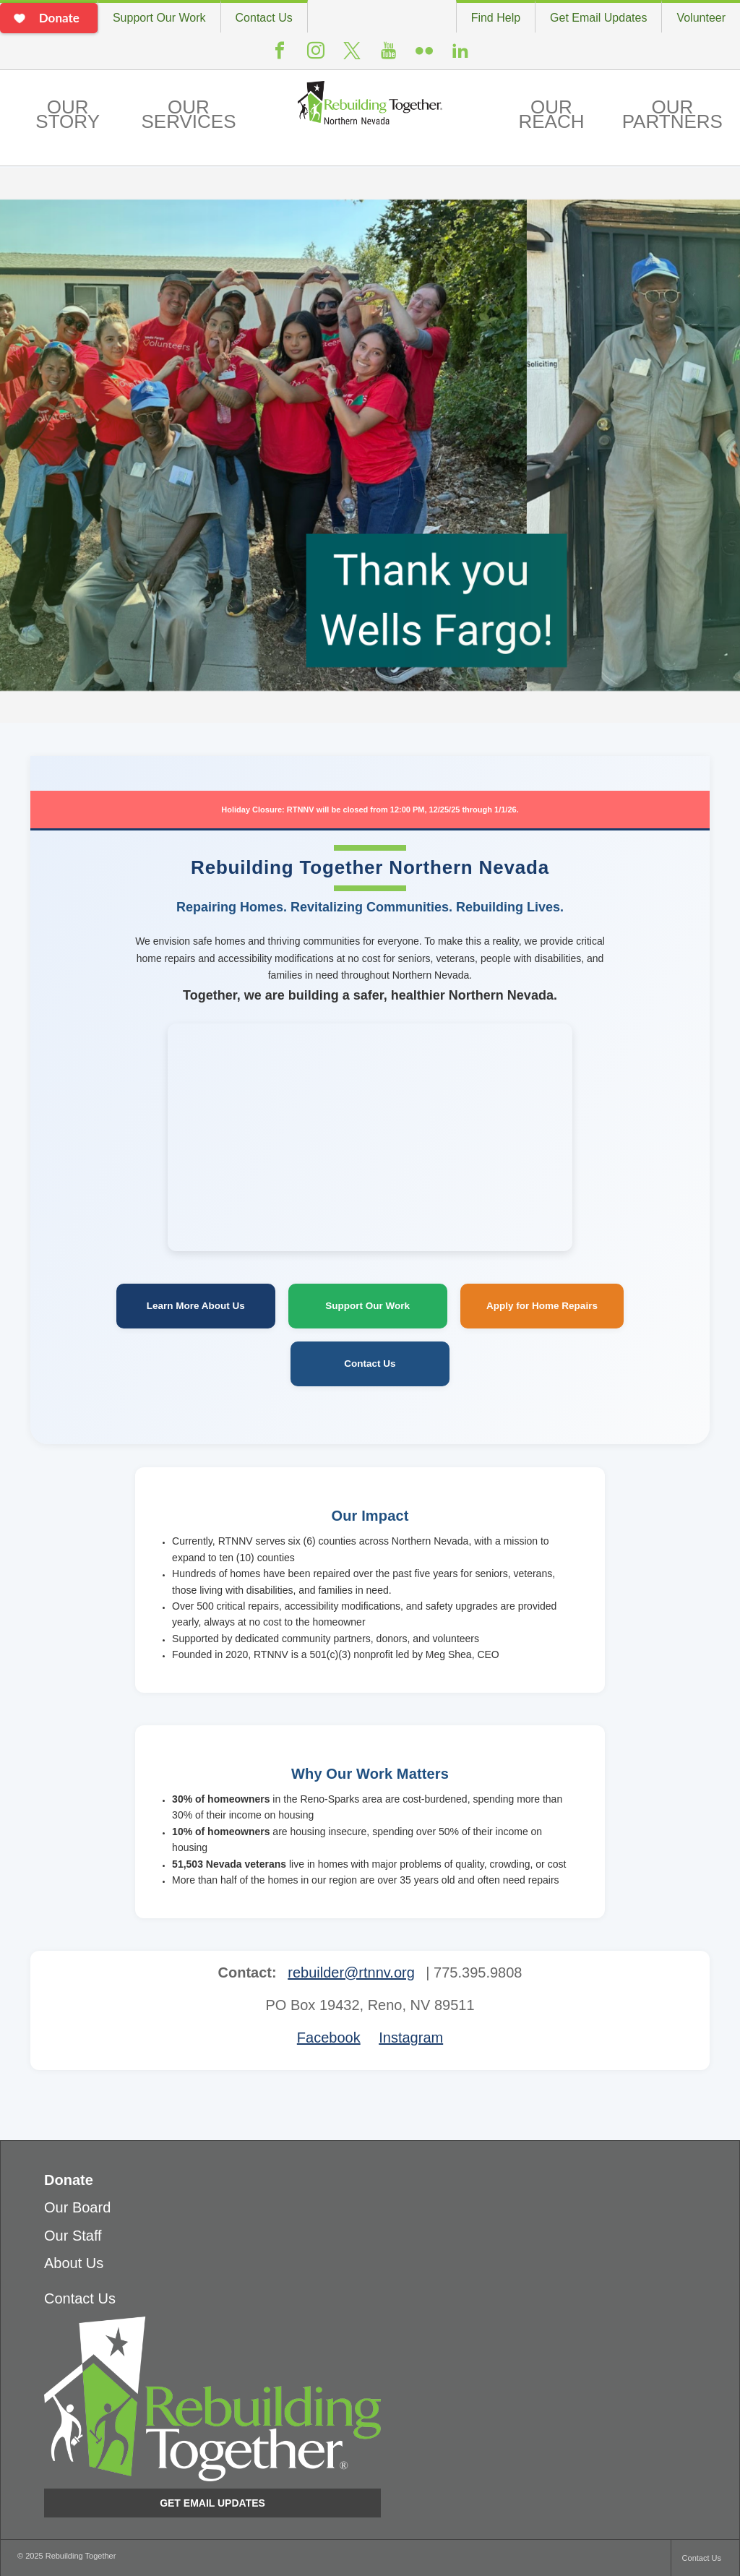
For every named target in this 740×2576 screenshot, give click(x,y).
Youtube (388, 56)
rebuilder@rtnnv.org (351, 1972)
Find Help (495, 18)
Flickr (424, 56)
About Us (73, 2263)
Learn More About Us (196, 1305)
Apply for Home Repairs (542, 1305)
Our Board (77, 2207)
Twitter (352, 57)
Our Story (67, 114)
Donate (68, 2180)
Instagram (316, 56)
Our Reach (551, 114)
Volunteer (701, 18)
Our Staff (73, 2236)
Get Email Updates (598, 18)
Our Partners (672, 114)
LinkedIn (460, 56)
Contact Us (264, 18)
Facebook (280, 56)
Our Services (188, 114)
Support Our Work (159, 18)
